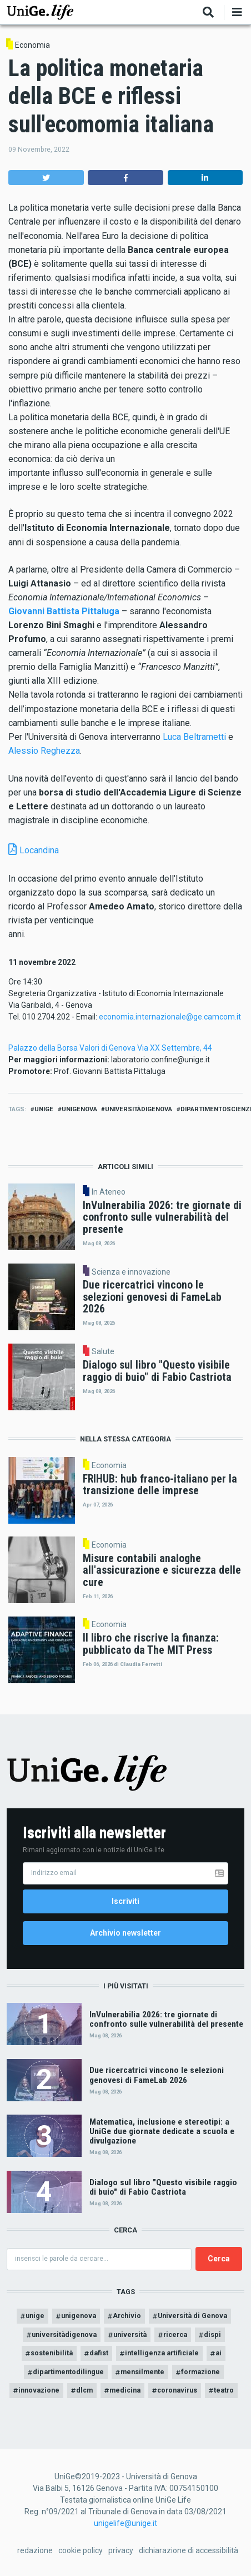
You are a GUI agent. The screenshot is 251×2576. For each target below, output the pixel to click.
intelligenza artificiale (162, 2353)
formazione (200, 2372)
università (130, 2334)
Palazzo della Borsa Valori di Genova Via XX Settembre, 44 (110, 1047)
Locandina (39, 850)
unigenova (79, 1109)
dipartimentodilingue (68, 2372)
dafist (98, 2353)
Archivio (127, 2315)
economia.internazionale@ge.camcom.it (170, 1016)
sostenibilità (52, 2353)
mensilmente (142, 2372)
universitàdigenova (138, 1109)
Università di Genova (192, 2315)
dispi (212, 2334)
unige (43, 1109)
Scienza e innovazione (131, 1272)
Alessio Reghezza (44, 750)
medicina (124, 2390)
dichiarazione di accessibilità (188, 2550)
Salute (103, 1351)
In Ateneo (109, 1192)
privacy (120, 2550)
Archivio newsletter (125, 1932)
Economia (32, 45)
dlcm (84, 2390)
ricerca (175, 2334)
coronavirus (177, 2390)
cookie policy (80, 2550)
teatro (224, 2390)
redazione (35, 2550)
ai (218, 2353)
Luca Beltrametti (194, 737)
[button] (46, 177)
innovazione (38, 2390)
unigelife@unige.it (125, 2523)
